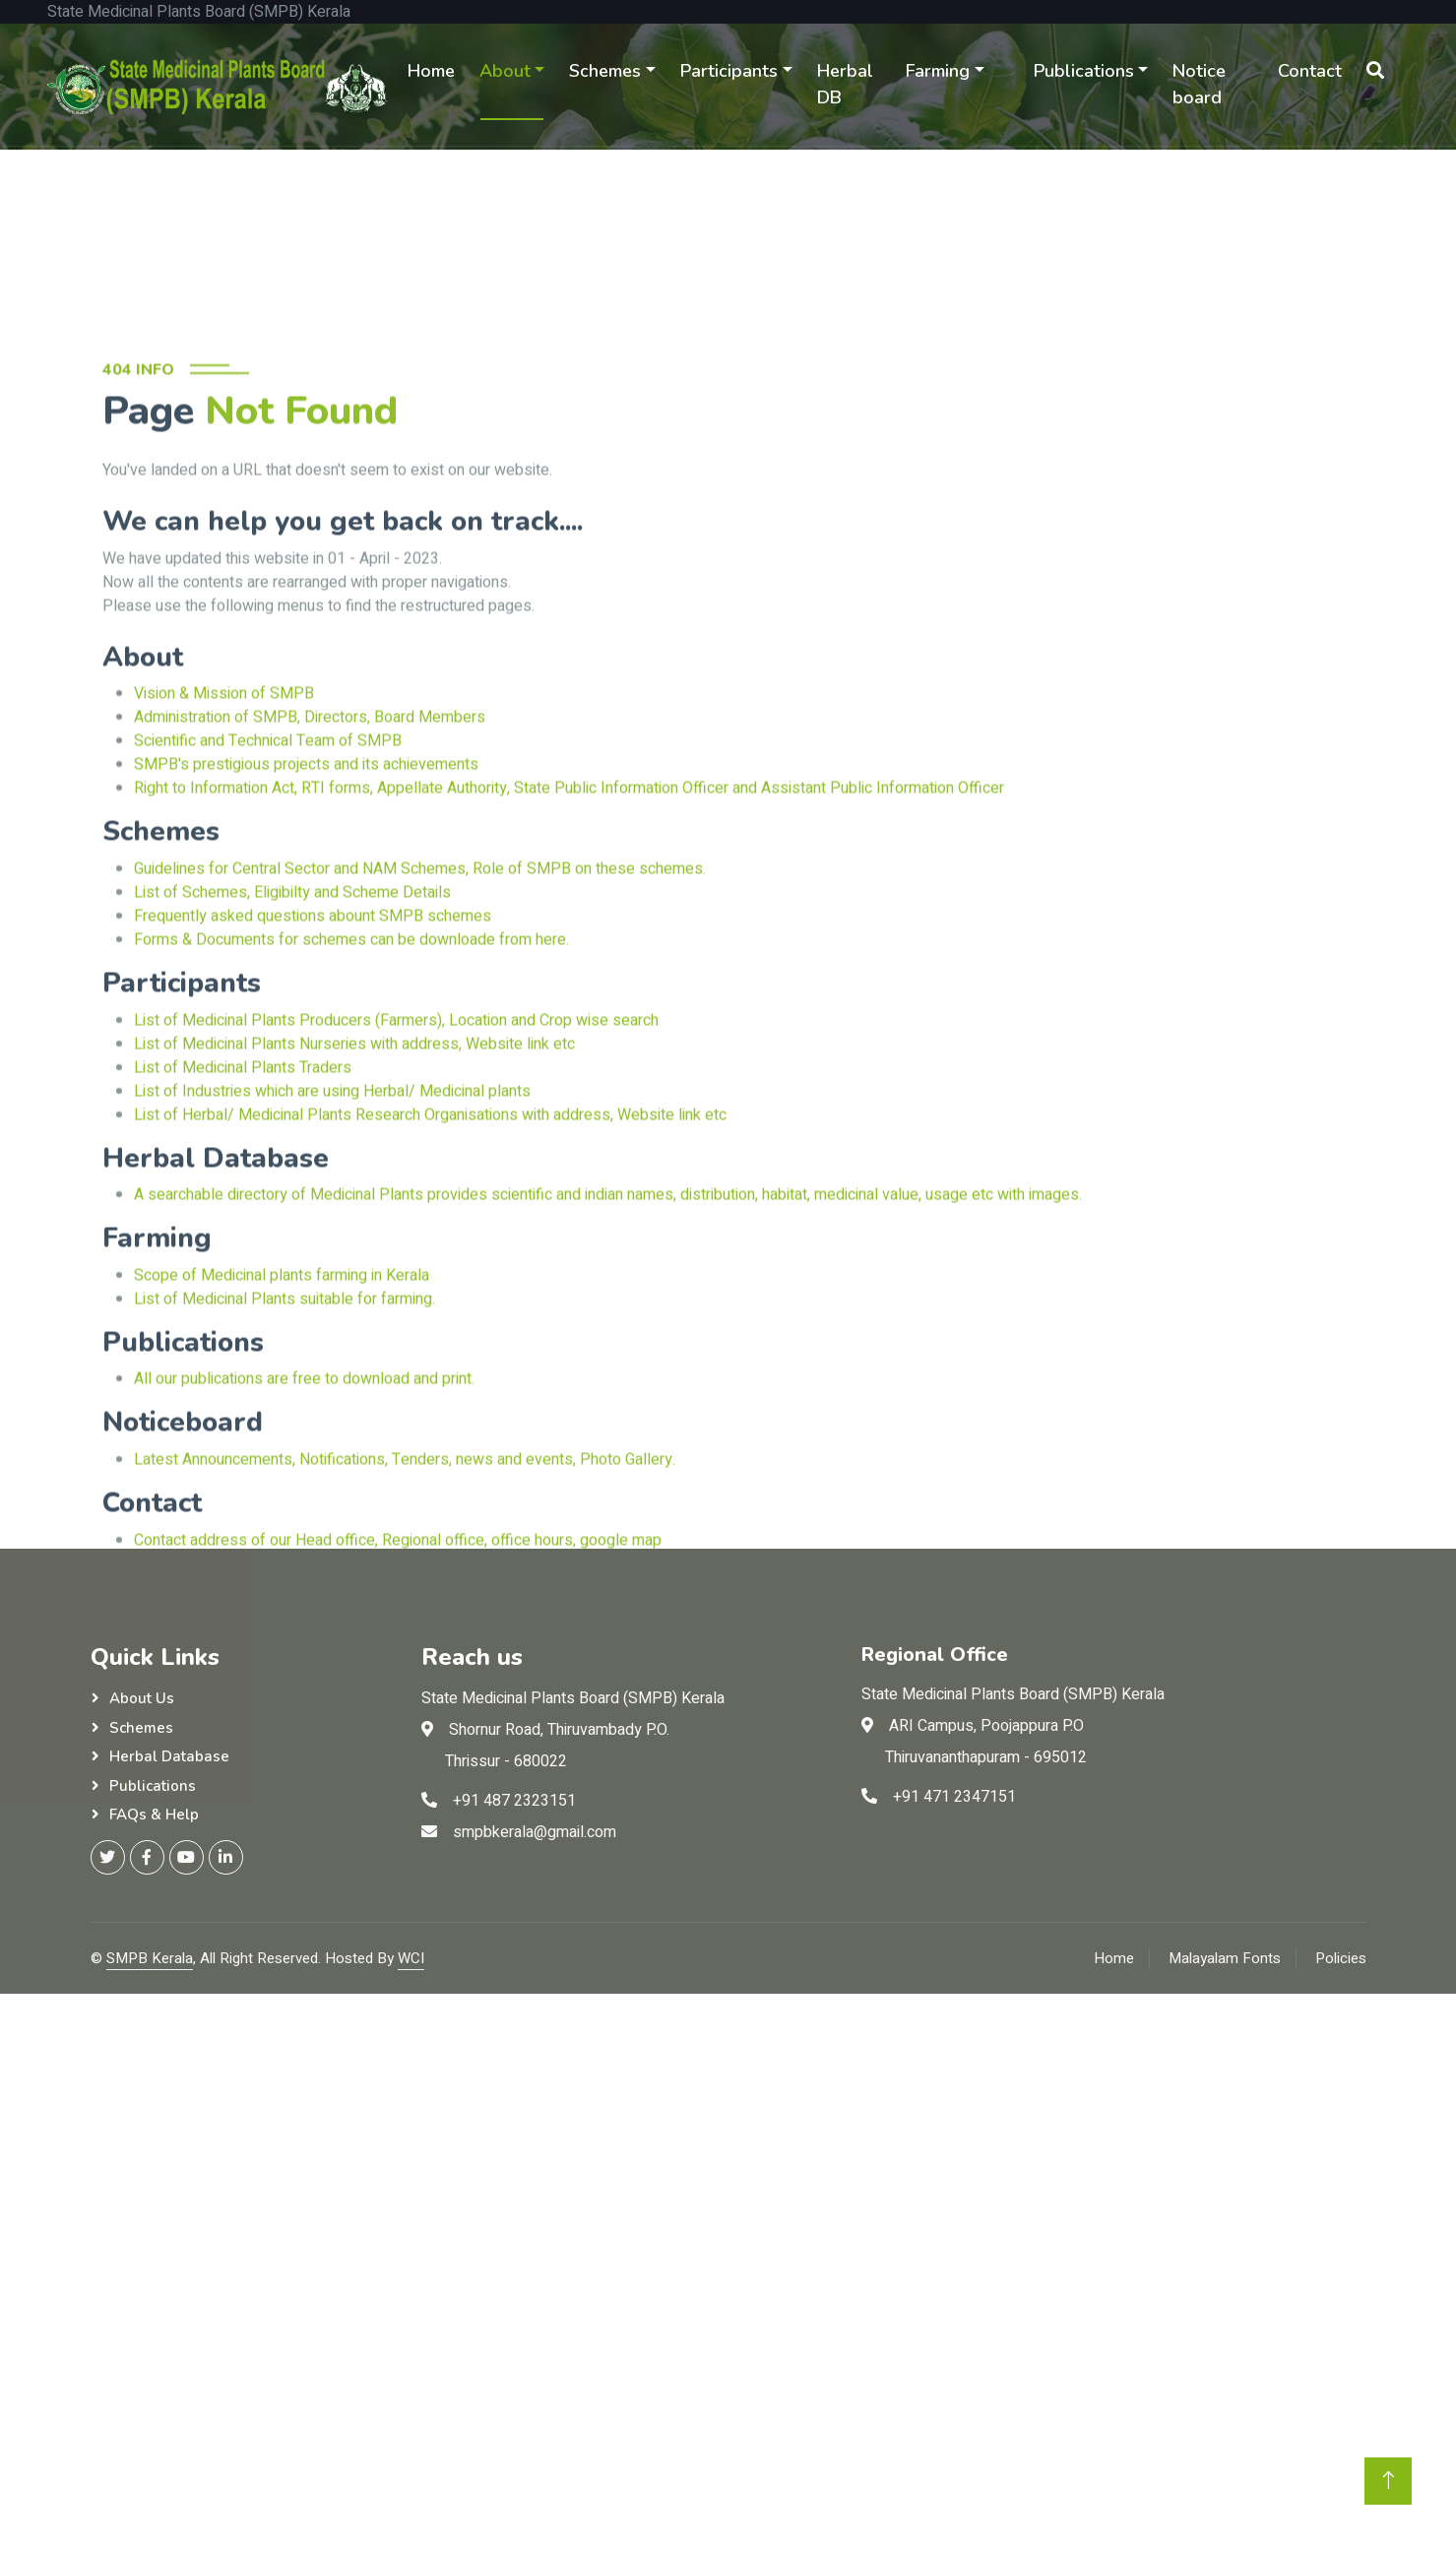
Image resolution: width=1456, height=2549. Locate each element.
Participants (729, 71)
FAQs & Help (154, 1814)
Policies (1340, 1958)
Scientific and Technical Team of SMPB (268, 932)
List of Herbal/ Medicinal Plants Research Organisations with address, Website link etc (430, 1305)
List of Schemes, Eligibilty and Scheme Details (292, 1084)
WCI (411, 1958)
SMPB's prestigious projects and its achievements (306, 956)
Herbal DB (845, 84)
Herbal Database (169, 1756)
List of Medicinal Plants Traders (242, 1258)
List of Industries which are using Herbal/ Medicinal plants (332, 1282)
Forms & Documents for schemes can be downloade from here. (351, 1131)
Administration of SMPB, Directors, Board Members (309, 909)
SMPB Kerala (149, 1958)
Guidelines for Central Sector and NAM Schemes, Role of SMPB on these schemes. (420, 1060)
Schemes (605, 71)
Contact (1310, 71)
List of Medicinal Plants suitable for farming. (284, 1490)
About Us (141, 1698)
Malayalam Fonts (1225, 1958)
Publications (1084, 71)
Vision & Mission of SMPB (224, 885)
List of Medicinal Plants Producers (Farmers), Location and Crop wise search (396, 1211)
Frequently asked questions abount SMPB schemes (312, 1107)
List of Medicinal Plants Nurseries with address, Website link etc (354, 1234)
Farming (938, 71)
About (505, 71)
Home (431, 71)
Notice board (1199, 84)
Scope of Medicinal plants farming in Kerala (281, 1467)
